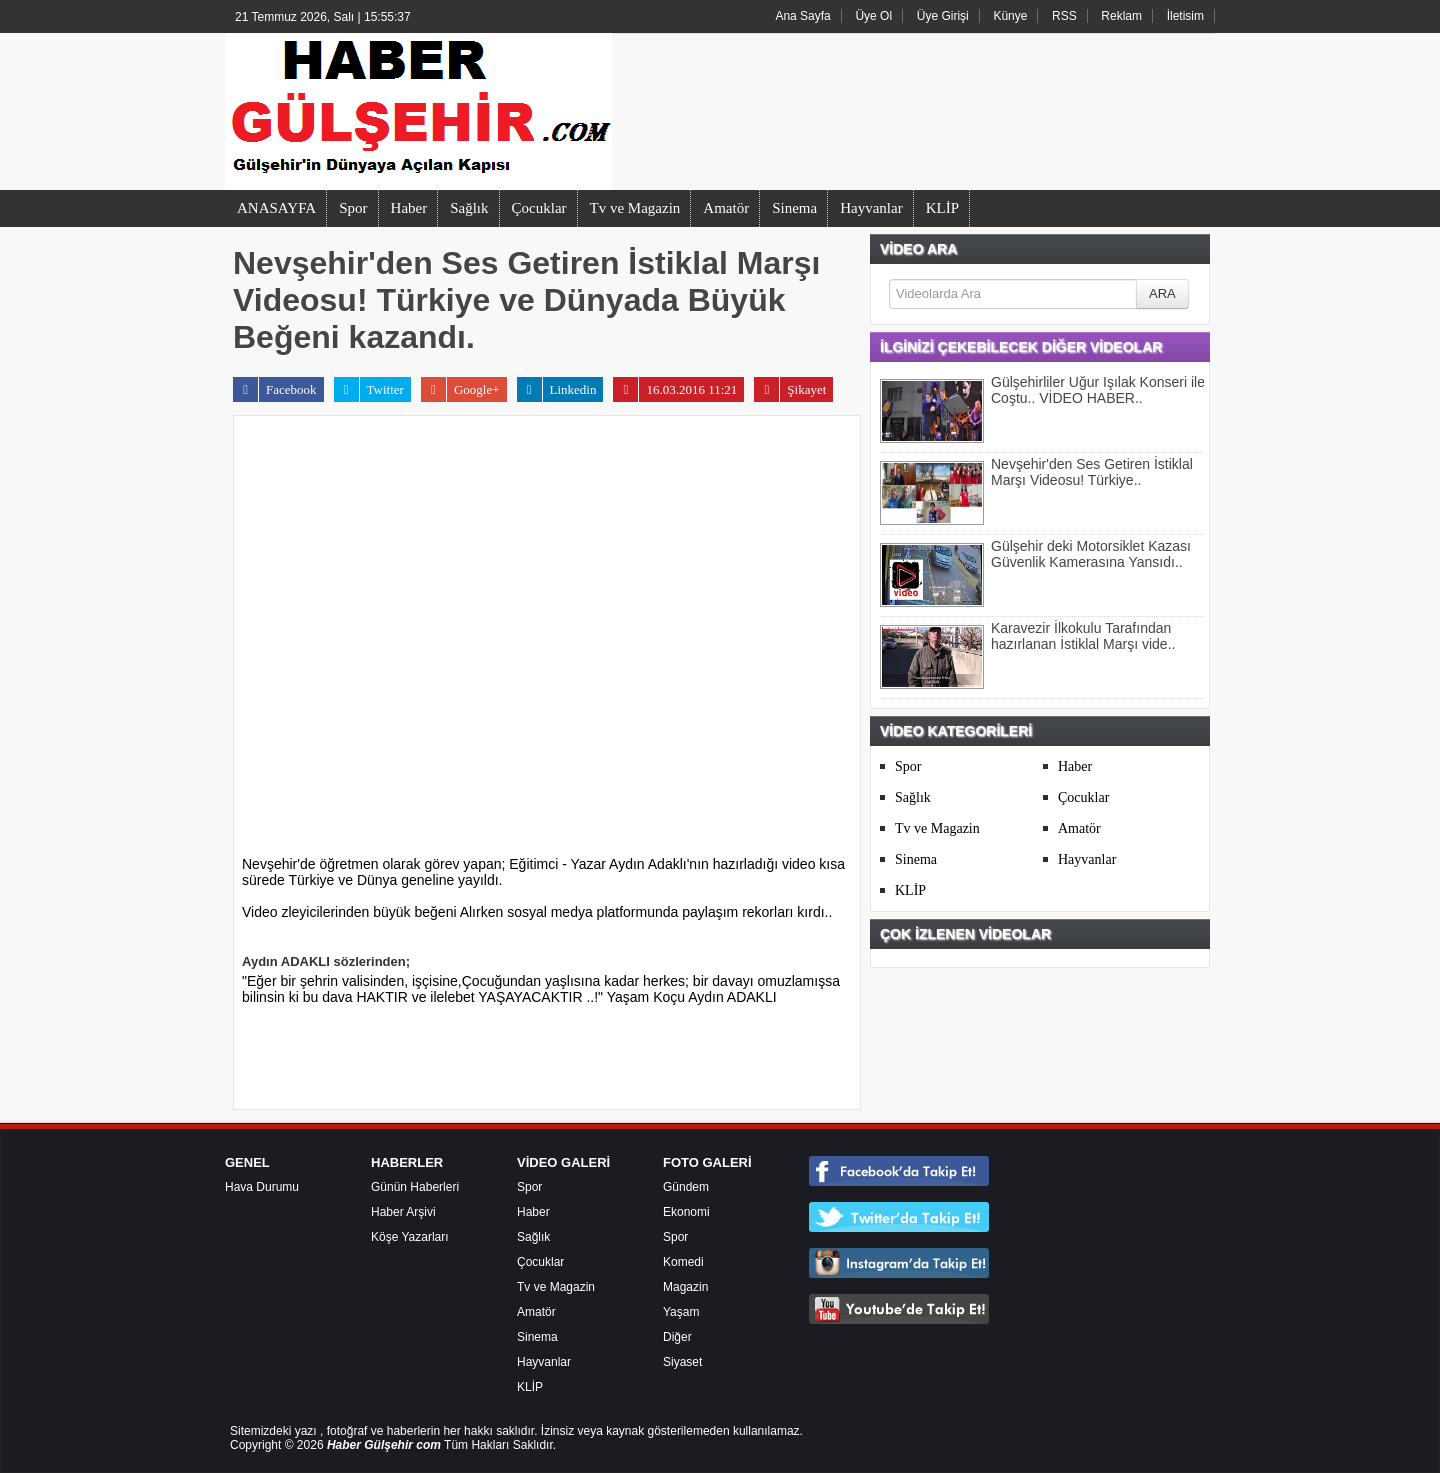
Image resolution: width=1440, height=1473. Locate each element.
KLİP (942, 208)
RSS (1064, 16)
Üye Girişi (943, 16)
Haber (409, 208)
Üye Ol (873, 16)
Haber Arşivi (403, 1212)
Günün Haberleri (415, 1187)
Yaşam (681, 1312)
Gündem (686, 1187)
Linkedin (557, 389)
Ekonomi (686, 1212)
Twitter (369, 389)
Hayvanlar (871, 208)
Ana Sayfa (802, 16)
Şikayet (790, 389)
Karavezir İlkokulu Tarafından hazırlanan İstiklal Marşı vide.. (1083, 636)
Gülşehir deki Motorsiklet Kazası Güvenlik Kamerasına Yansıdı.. (1091, 554)
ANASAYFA (276, 208)
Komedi (683, 1262)
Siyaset (682, 1362)
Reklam (1121, 16)
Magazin (685, 1287)
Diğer (677, 1337)
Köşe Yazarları (410, 1237)
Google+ (460, 389)
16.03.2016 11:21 (675, 389)
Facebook (275, 389)
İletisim (1185, 16)
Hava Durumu (262, 1187)
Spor (353, 208)
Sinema (794, 208)
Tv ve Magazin (635, 208)
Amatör (726, 208)
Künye (1010, 16)
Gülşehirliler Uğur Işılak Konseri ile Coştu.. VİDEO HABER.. (1098, 390)
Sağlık (469, 208)
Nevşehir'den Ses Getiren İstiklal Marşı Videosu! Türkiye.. (1092, 472)
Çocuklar (539, 208)
